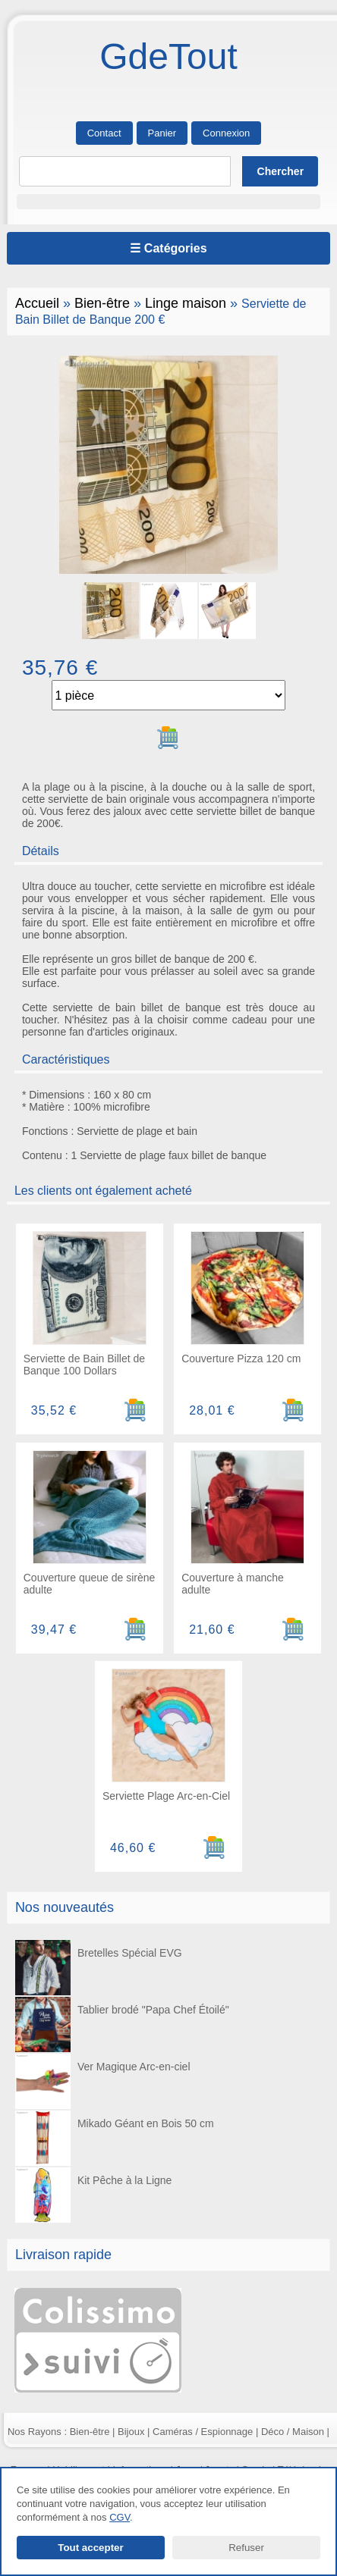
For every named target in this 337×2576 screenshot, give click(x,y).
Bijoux (131, 2431)
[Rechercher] (125, 171)
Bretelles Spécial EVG (98, 1967)
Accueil (37, 303)
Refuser (246, 2547)
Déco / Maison (292, 2431)
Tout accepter (90, 2547)
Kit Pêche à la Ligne (93, 2195)
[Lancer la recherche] (280, 171)
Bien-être (102, 303)
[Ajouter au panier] (168, 738)
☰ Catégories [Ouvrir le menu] (168, 248)
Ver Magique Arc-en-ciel (102, 2081)
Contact (104, 133)
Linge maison (185, 303)
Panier (162, 133)
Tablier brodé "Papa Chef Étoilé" (121, 2024)
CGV (119, 2517)
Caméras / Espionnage (203, 2431)
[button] (168, 201)
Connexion (226, 133)
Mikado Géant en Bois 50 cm (114, 2138)
